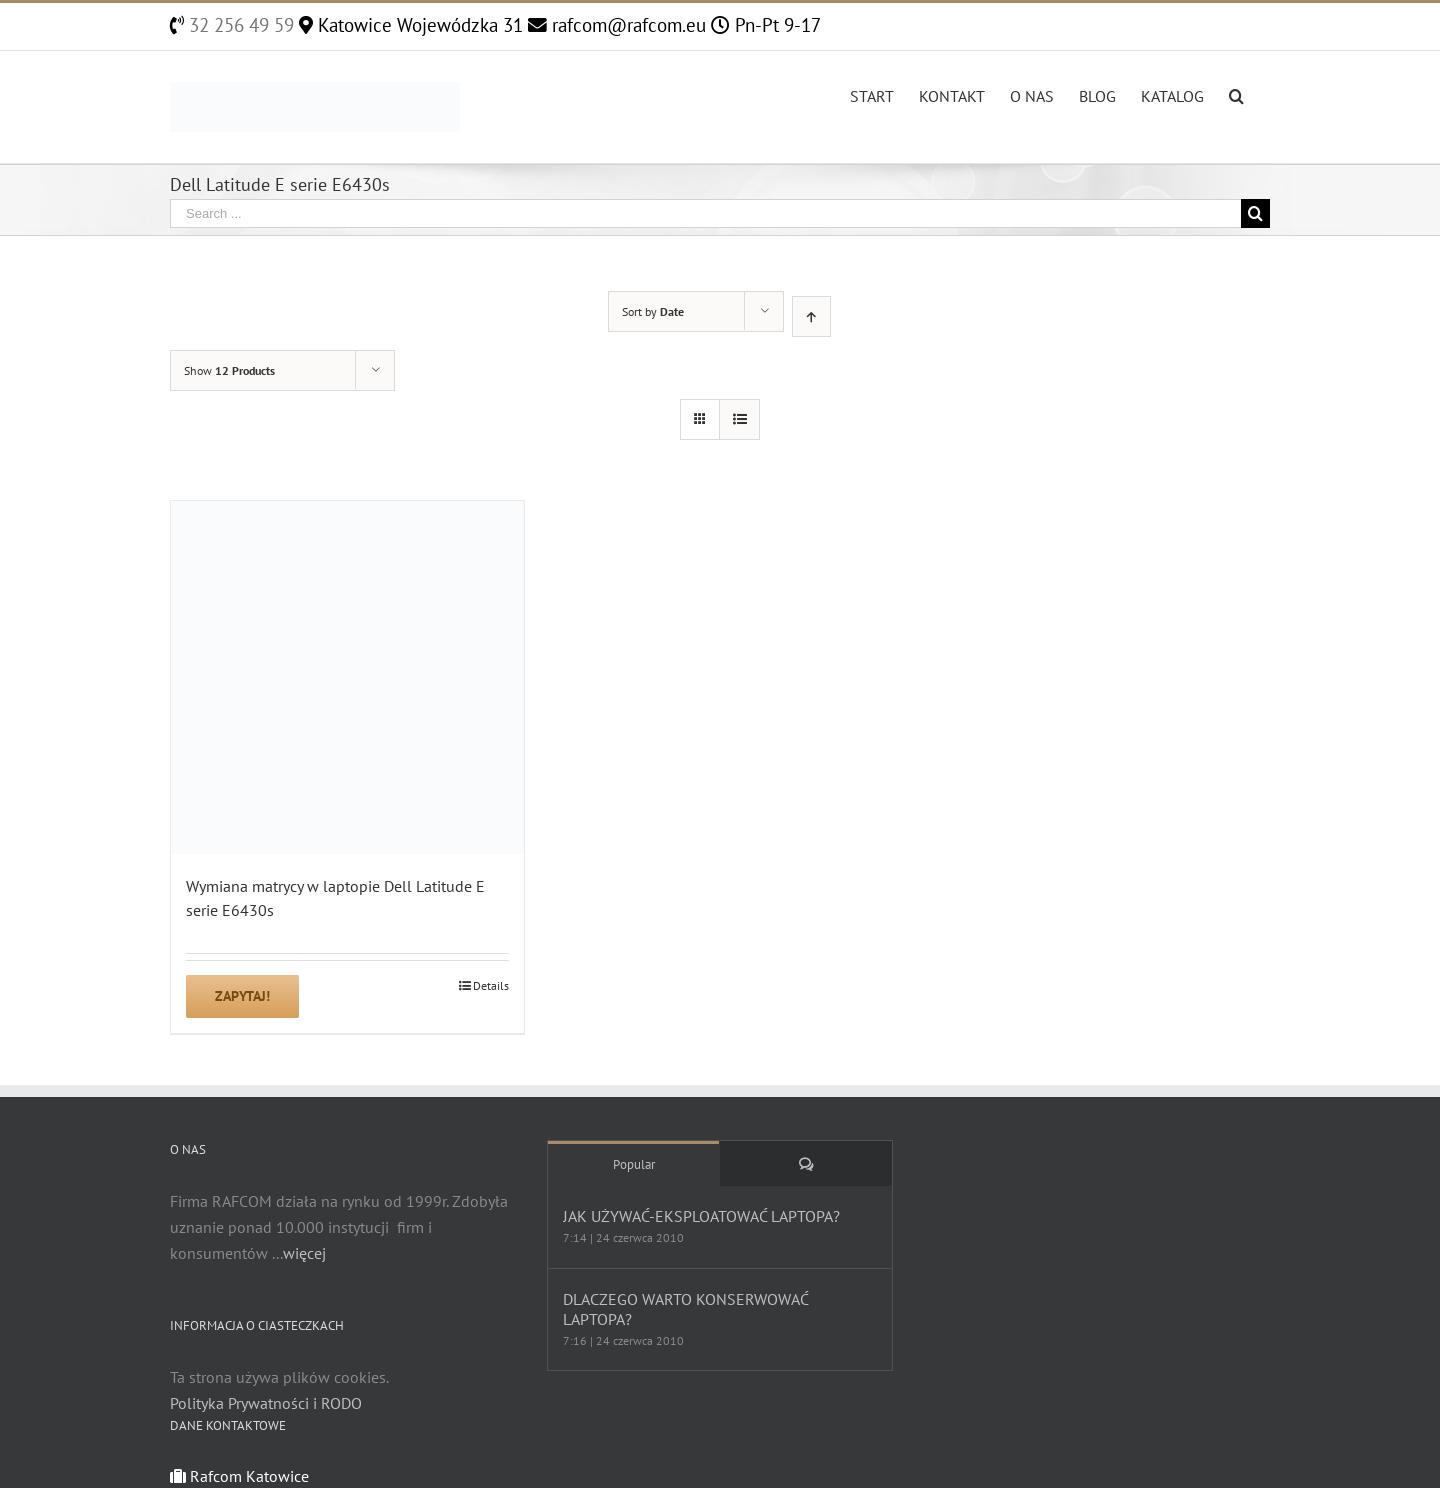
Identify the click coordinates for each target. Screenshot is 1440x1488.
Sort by (653, 311)
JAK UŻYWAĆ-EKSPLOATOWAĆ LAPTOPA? (701, 1216)
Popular (634, 1164)
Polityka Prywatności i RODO (266, 1403)
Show (229, 370)
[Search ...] (705, 213)
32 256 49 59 (239, 25)
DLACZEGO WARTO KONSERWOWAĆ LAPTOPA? (685, 1309)
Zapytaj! (242, 996)
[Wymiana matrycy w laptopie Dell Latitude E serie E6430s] (347, 677)
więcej (304, 1253)
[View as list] (739, 419)
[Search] (1237, 94)
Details (491, 985)
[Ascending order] (811, 316)
